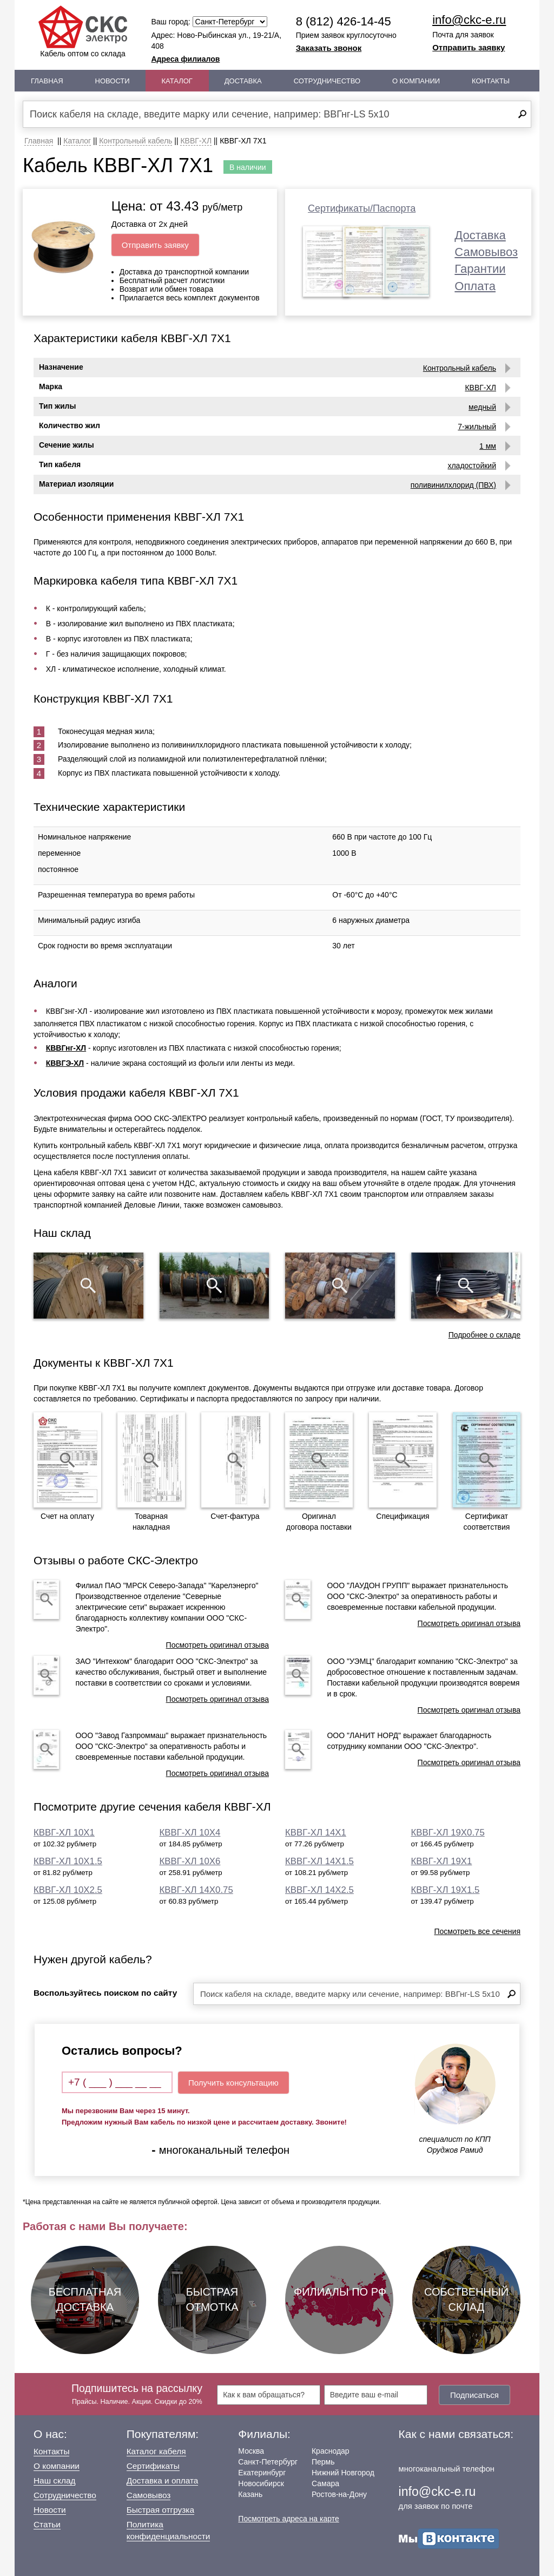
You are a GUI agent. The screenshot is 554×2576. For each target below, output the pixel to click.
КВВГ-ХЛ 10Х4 (190, 1832)
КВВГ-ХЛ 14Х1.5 (319, 1861)
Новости (112, 81)
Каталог (177, 81)
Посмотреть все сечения (477, 1931)
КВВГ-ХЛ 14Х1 (315, 1832)
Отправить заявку (468, 47)
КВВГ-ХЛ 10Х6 (190, 1861)
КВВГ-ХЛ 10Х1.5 (68, 1861)
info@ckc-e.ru (469, 20)
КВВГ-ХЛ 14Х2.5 (319, 1890)
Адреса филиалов (185, 59)
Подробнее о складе (484, 1334)
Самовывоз (486, 252)
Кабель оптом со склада (82, 31)
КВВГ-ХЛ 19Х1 (441, 1861)
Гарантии (479, 269)
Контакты (491, 81)
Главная (47, 81)
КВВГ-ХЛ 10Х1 (64, 1832)
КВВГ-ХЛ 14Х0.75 (196, 1890)
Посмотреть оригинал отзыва (217, 1645)
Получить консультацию (233, 2082)
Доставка (243, 81)
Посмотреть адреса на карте (288, 2518)
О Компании (416, 81)
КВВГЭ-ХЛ (65, 1063)
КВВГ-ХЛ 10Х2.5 (68, 1890)
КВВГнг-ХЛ (66, 1048)
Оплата (475, 286)
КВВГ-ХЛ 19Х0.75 (448, 1832)
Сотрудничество (327, 81)
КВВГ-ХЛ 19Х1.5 (445, 1890)
